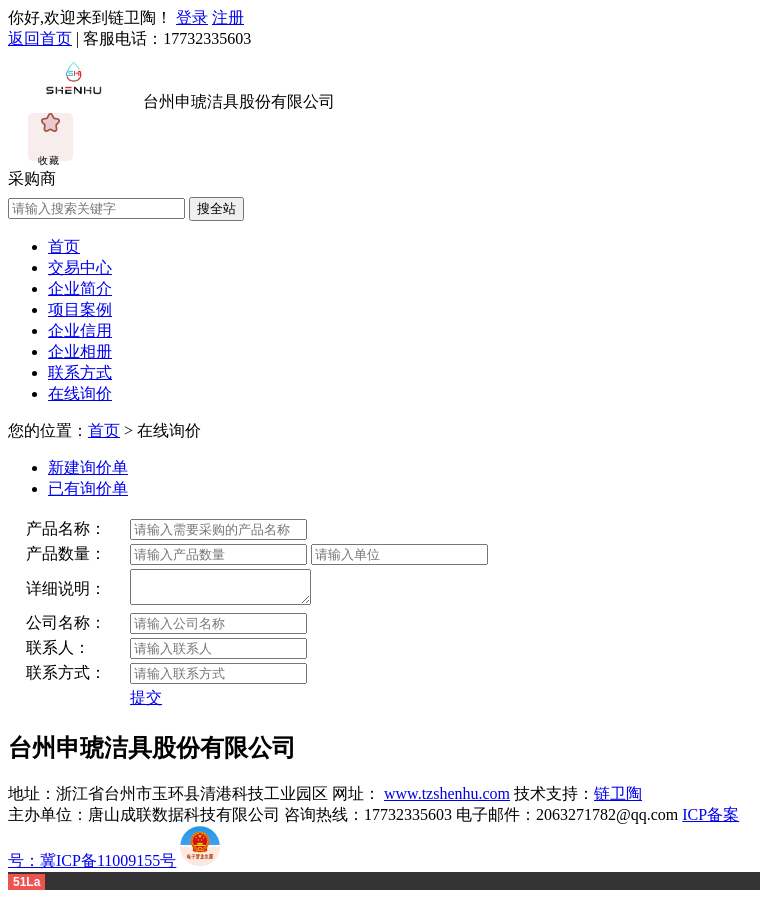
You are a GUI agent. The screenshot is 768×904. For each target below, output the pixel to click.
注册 (228, 17)
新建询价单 (88, 467)
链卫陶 (618, 799)
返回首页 (40, 38)
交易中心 (80, 267)
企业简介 (80, 288)
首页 (64, 246)
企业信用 (80, 330)
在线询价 (80, 393)
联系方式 (80, 372)
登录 (192, 17)
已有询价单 (88, 488)
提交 (146, 703)
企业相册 (80, 351)
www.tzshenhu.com (447, 799)
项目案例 (80, 309)
